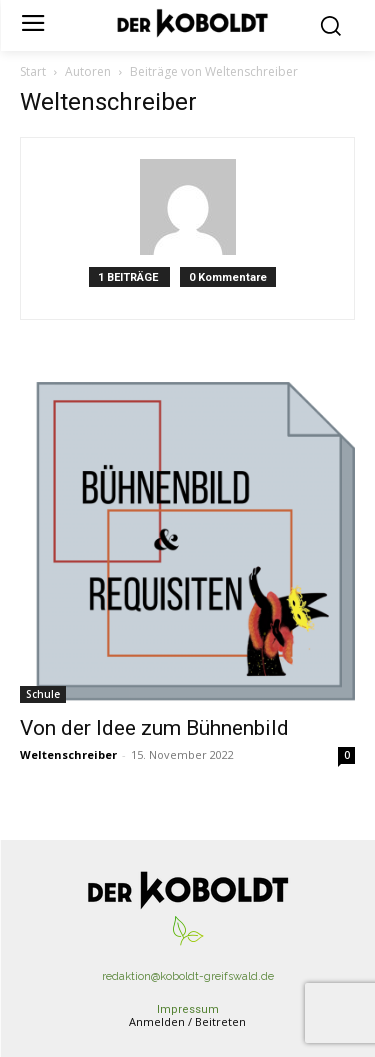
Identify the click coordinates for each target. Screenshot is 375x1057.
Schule (43, 694)
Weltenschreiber (68, 754)
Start (33, 71)
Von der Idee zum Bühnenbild (154, 728)
